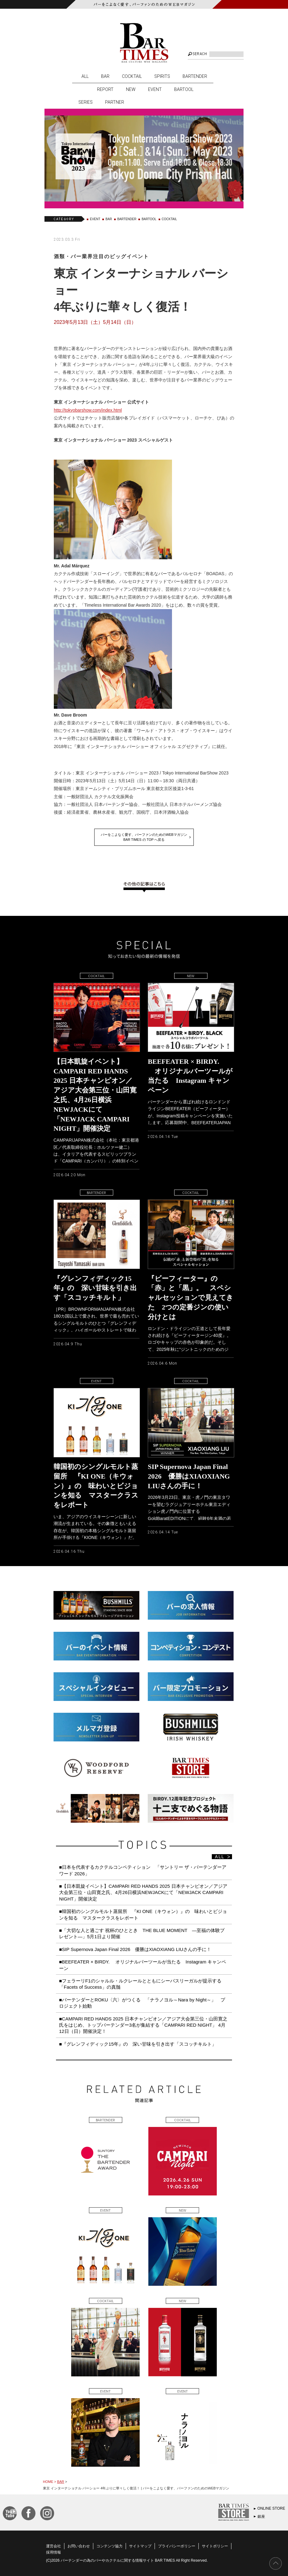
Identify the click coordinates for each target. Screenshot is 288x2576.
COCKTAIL (132, 76)
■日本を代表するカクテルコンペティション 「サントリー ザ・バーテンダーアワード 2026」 (142, 1870)
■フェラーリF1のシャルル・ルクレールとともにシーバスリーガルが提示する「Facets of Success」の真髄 (140, 1984)
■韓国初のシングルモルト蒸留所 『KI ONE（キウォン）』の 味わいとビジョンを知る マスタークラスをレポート (143, 1914)
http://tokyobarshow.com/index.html (88, 410)
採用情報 (53, 2552)
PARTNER (114, 102)
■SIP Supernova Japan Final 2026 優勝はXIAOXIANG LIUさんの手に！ (135, 1949)
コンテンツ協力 (109, 2546)
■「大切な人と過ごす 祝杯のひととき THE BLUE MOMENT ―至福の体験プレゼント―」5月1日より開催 (142, 1933)
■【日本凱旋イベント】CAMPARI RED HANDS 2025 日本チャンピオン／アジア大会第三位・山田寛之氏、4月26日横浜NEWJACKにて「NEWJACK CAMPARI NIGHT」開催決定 (143, 1892)
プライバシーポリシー (176, 2546)
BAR (105, 76)
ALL (85, 76)
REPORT (105, 89)
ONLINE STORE (271, 2508)
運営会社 (53, 2546)
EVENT (155, 89)
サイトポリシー (215, 2546)
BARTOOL (183, 89)
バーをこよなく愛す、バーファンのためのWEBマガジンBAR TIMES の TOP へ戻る (144, 837)
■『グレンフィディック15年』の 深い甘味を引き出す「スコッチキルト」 (137, 2044)
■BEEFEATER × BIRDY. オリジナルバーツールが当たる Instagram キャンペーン (142, 1965)
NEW (131, 89)
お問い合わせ (78, 2546)
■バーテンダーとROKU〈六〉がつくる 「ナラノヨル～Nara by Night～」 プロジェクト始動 (142, 2003)
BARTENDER (195, 76)
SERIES (85, 102)
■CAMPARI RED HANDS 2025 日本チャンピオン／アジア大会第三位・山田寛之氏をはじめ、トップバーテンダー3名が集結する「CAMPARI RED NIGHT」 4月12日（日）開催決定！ (143, 2025)
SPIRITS (162, 76)
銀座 (261, 2516)
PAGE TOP (275, 2563)
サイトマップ (140, 2546)
